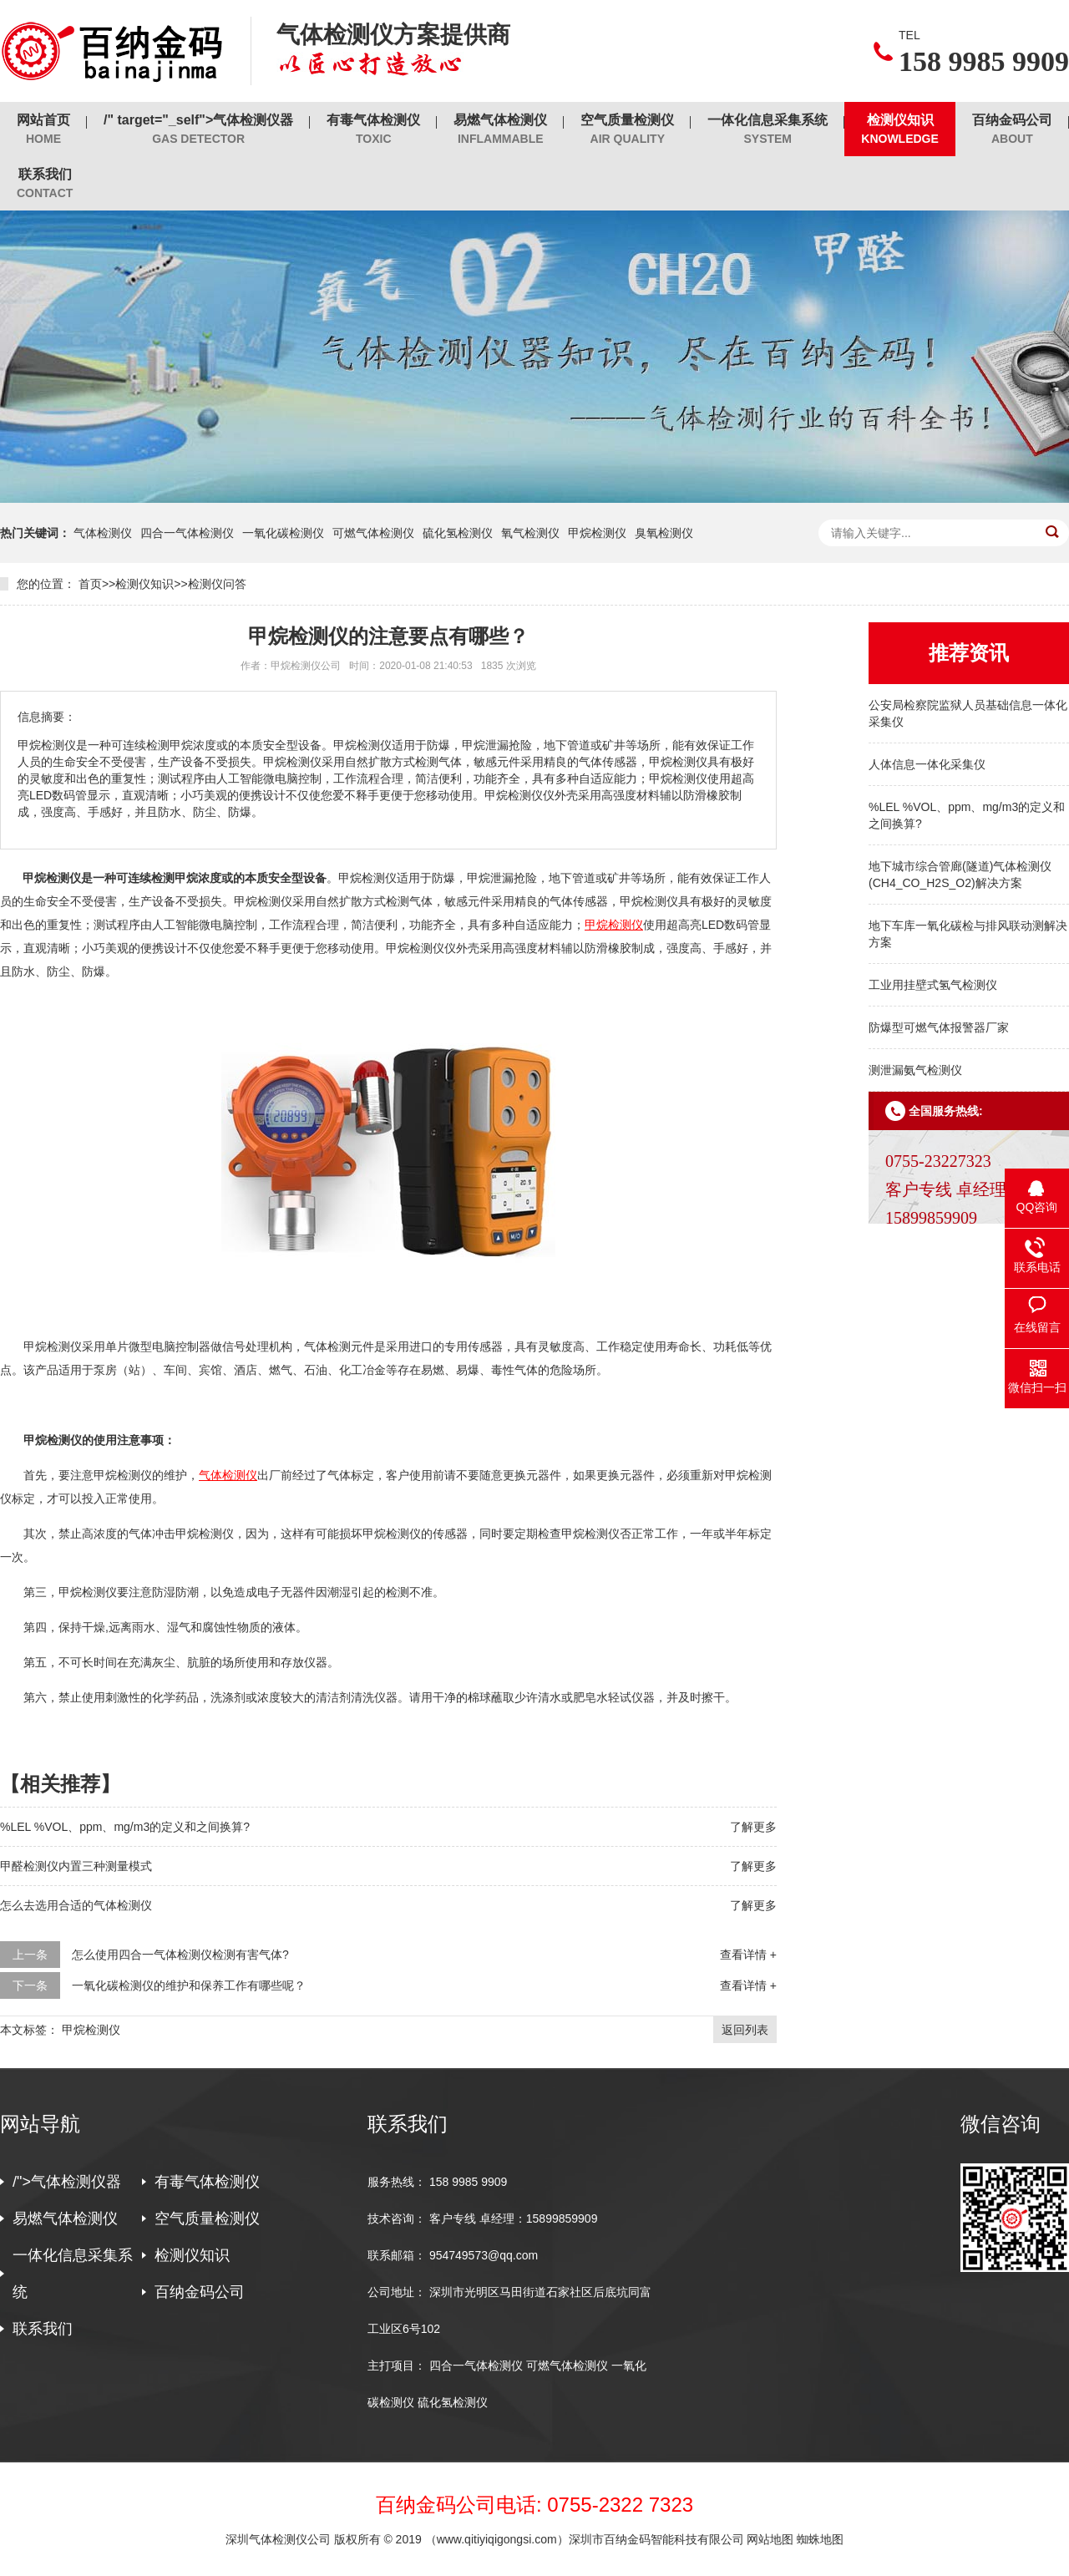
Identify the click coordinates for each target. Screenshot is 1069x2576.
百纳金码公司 (1012, 130)
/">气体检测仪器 (67, 2181)
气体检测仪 (102, 533)
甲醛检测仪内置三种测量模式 (76, 1866)
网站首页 (43, 130)
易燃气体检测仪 (500, 130)
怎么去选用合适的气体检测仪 (76, 1905)
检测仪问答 (217, 584)
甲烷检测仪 (597, 533)
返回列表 (745, 2029)
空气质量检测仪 (627, 130)
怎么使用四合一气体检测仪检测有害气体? (180, 1954)
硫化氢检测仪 (458, 533)
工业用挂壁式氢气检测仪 (933, 984)
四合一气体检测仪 (187, 533)
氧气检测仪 (530, 533)
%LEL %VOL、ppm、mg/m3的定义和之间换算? (125, 1826)
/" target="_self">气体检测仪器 (198, 130)
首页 (90, 584)
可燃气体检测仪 (373, 533)
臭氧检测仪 (664, 533)
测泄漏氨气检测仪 (915, 1070)
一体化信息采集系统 (767, 130)
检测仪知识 (900, 130)
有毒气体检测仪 (373, 130)
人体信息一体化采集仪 (927, 764)
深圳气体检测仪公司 (279, 2539)
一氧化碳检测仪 (283, 533)
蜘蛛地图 (820, 2539)
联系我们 (45, 184)
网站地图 (770, 2539)
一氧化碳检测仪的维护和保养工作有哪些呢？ (189, 1985)
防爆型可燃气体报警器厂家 (939, 1027)
